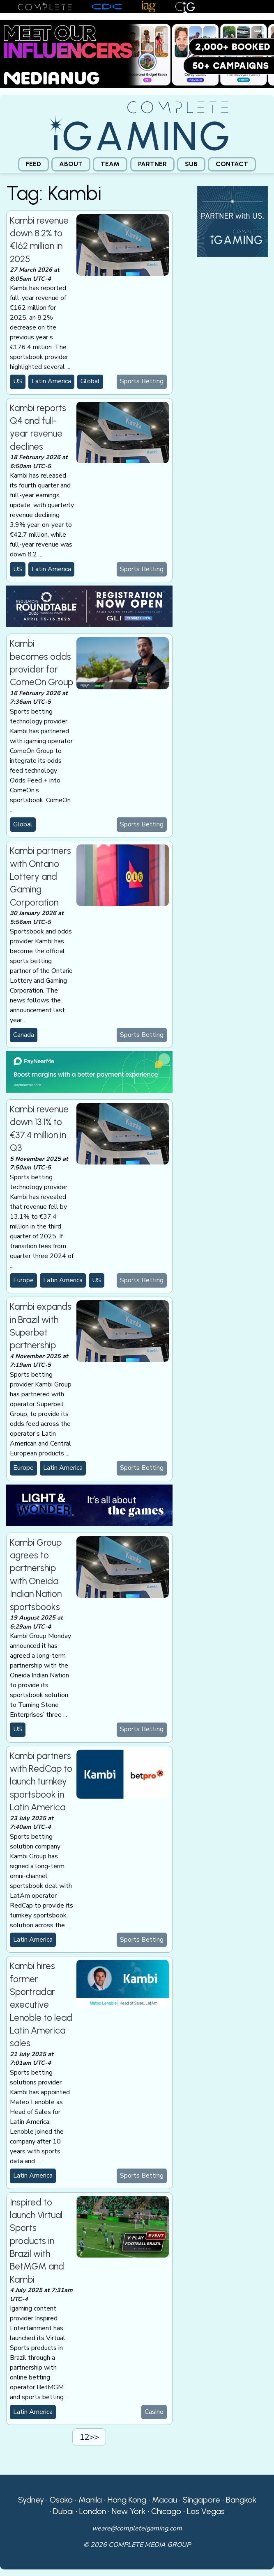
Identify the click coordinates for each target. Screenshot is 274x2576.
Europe (23, 1280)
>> (94, 2437)
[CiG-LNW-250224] (89, 1504)
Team (110, 164)
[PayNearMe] (89, 1071)
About (71, 164)
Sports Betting (141, 381)
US (17, 381)
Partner (152, 164)
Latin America (51, 381)
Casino (154, 2411)
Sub (191, 164)
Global (90, 381)
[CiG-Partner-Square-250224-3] (232, 220)
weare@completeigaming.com (137, 2528)
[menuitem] (33, 164)
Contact (232, 164)
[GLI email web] (89, 605)
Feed (33, 164)
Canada (23, 1034)
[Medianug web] (137, 53)
